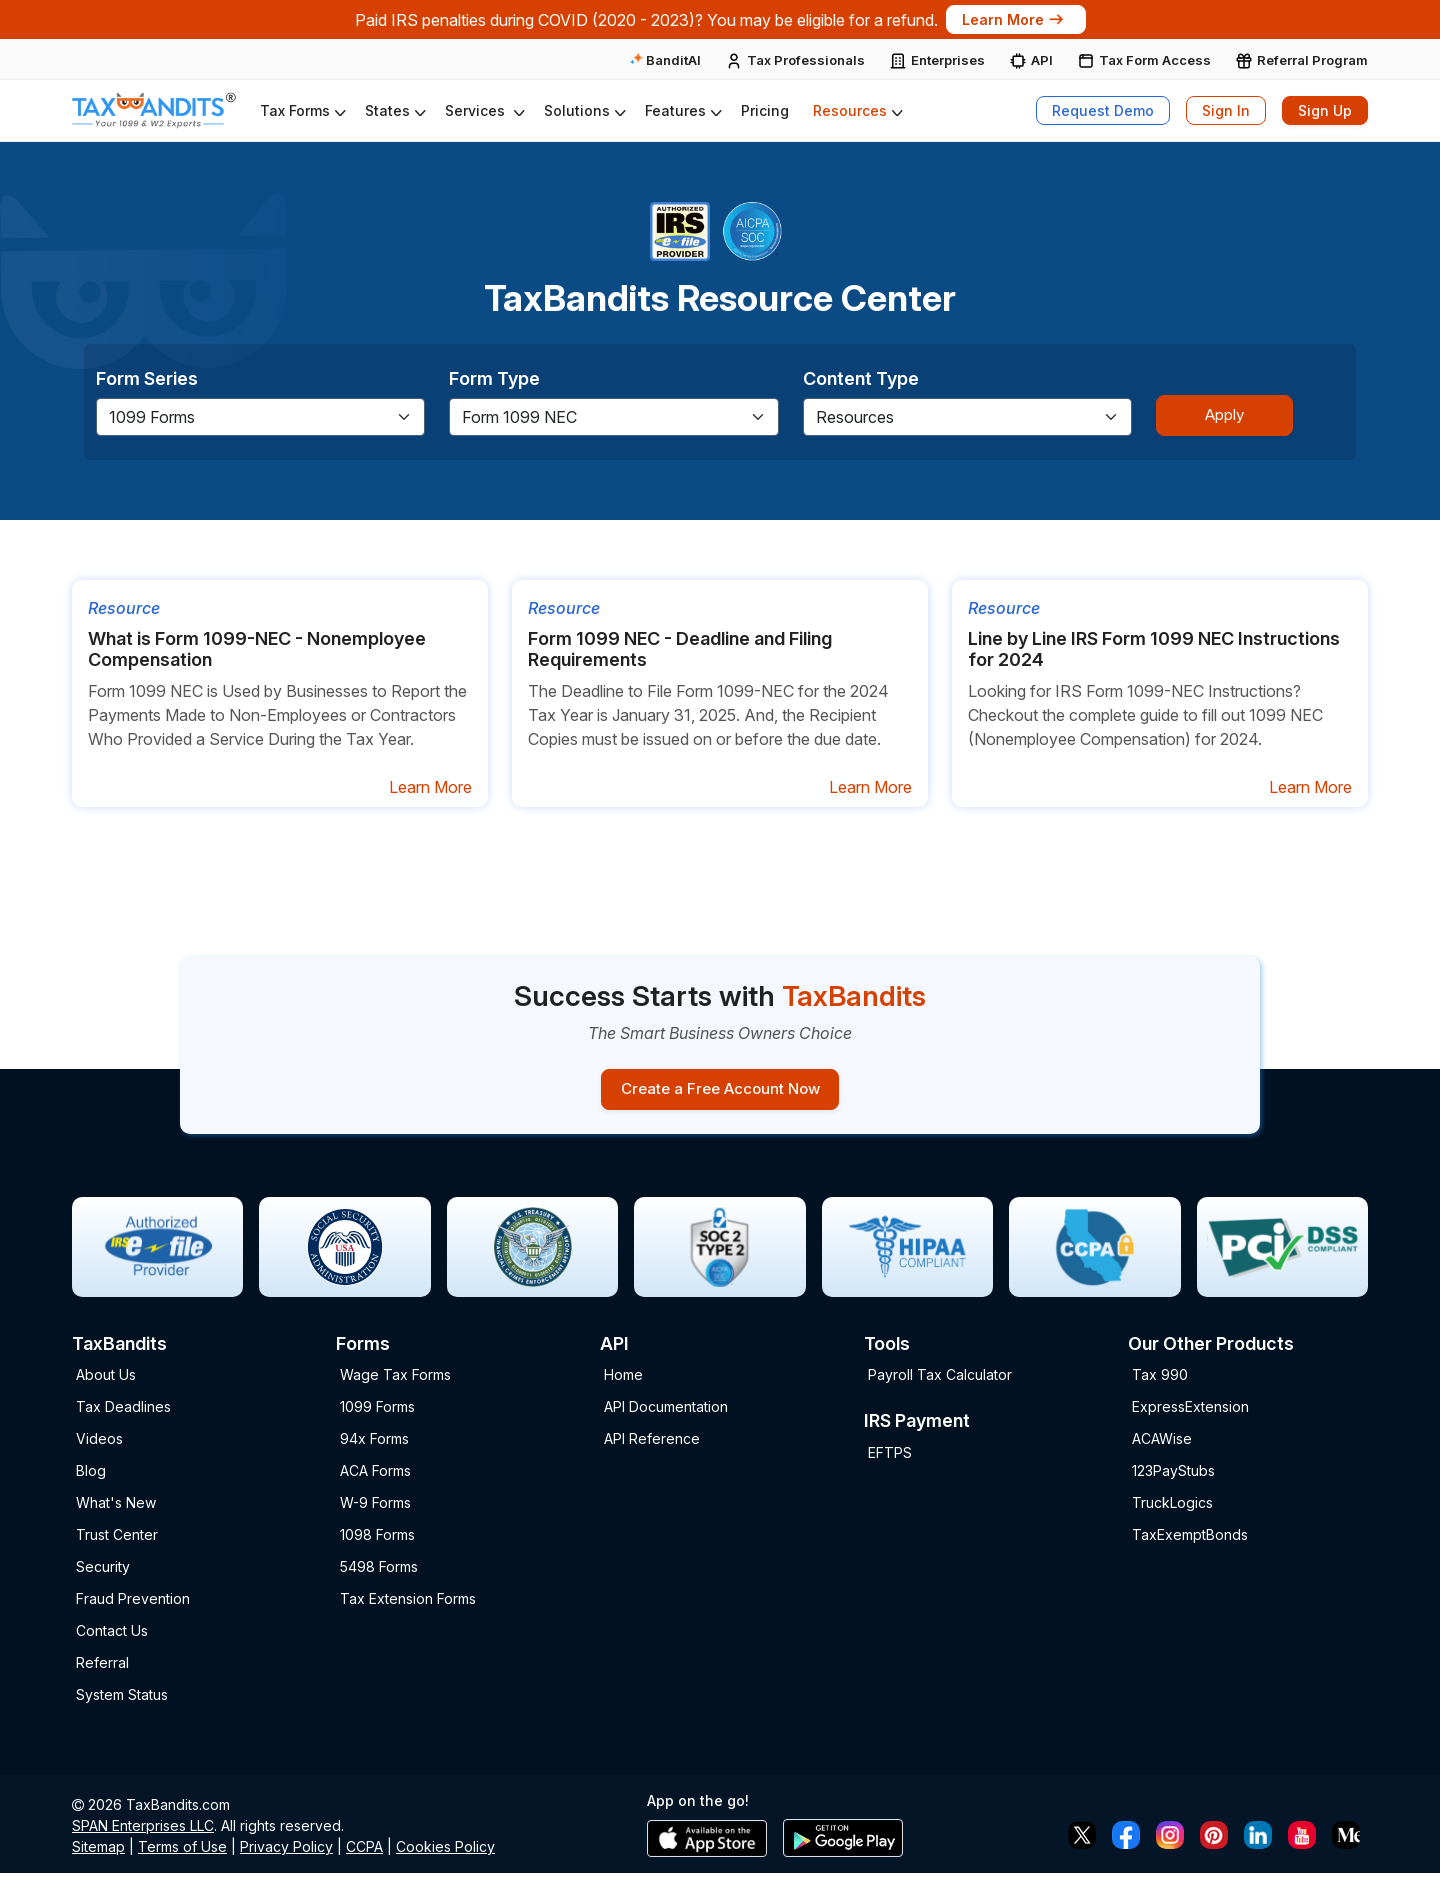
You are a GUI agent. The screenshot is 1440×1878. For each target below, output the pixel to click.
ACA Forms (375, 1475)
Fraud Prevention (133, 1603)
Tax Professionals (806, 60)
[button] (300, 110)
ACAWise (1162, 1443)
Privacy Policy (286, 1851)
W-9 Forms (375, 1507)
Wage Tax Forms (395, 1379)
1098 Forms (377, 1539)
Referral (102, 1667)
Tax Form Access (1155, 60)
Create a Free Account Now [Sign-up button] (720, 1091)
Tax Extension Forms (408, 1603)
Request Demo (1103, 110)
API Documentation (666, 1411)
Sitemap (98, 1851)
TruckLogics (1172, 1507)
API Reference (652, 1443)
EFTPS (890, 1457)
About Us (106, 1379)
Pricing (765, 110)
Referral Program (1312, 60)
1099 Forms (377, 1411)
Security (103, 1571)
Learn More (1015, 19)
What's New (116, 1507)
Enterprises (948, 60)
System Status (122, 1699)
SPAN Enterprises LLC (143, 1830)
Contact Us (112, 1635)
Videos (99, 1443)
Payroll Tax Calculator (940, 1379)
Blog (91, 1475)
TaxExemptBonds (1190, 1539)
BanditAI (665, 60)
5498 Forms (379, 1571)
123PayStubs (1173, 1475)
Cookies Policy (445, 1851)
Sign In (1226, 110)
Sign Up (1325, 110)
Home (623, 1379)
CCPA (364, 1851)
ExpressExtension (1190, 1411)
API (1042, 60)
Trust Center (117, 1539)
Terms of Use (182, 1851)
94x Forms (374, 1443)
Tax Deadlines (123, 1411)
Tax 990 (1160, 1379)
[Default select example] (260, 417)
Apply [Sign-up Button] (1228, 413)
